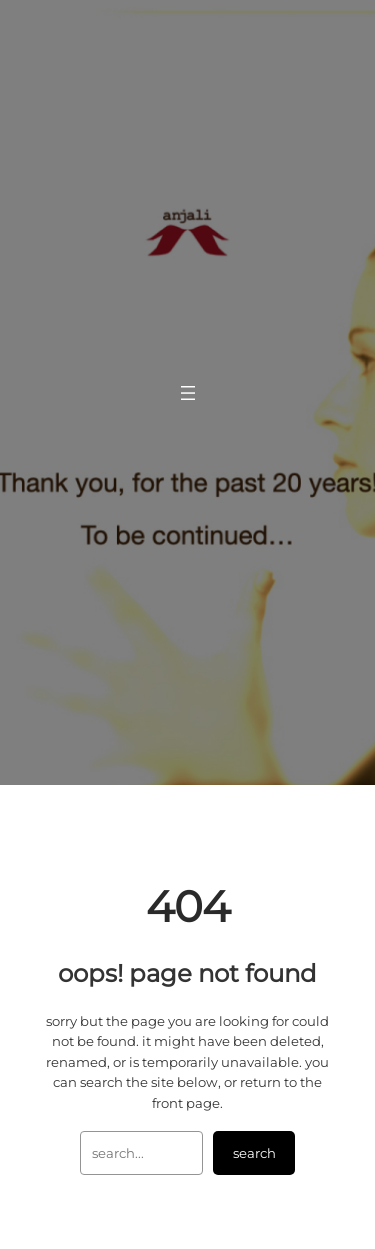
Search (254, 1153)
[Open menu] (188, 393)
